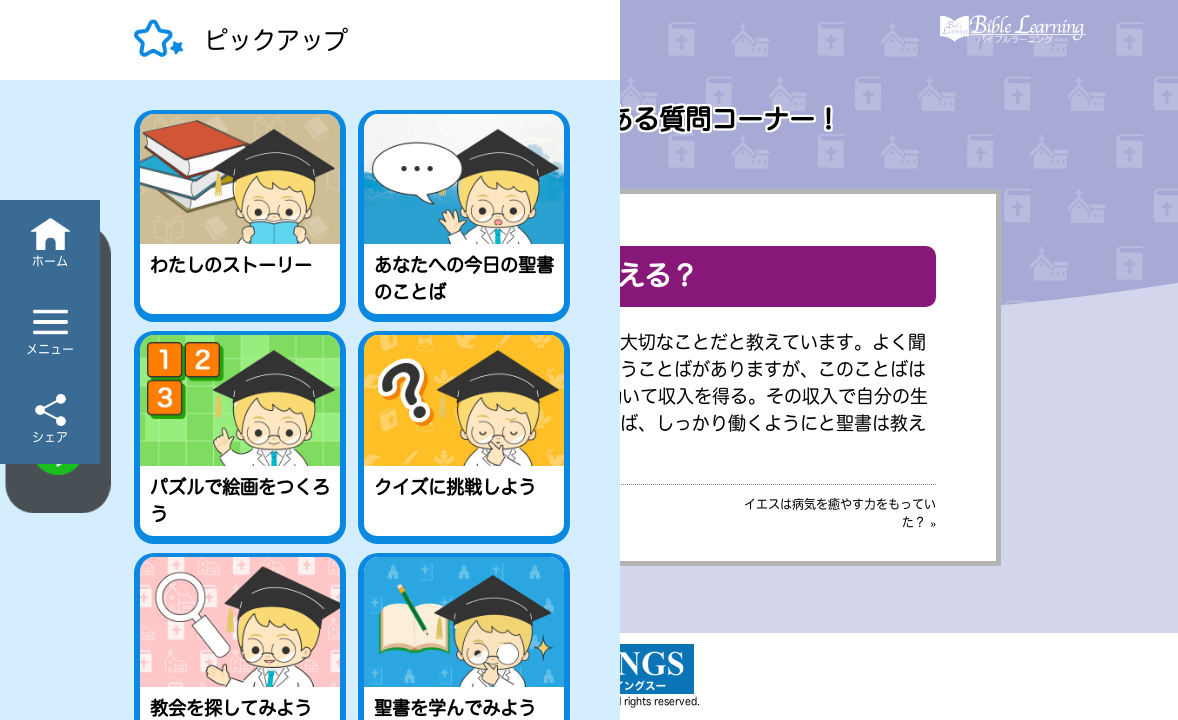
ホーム (50, 261)
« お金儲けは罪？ (289, 504)
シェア (50, 437)
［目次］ (589, 504)
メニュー (50, 349)
